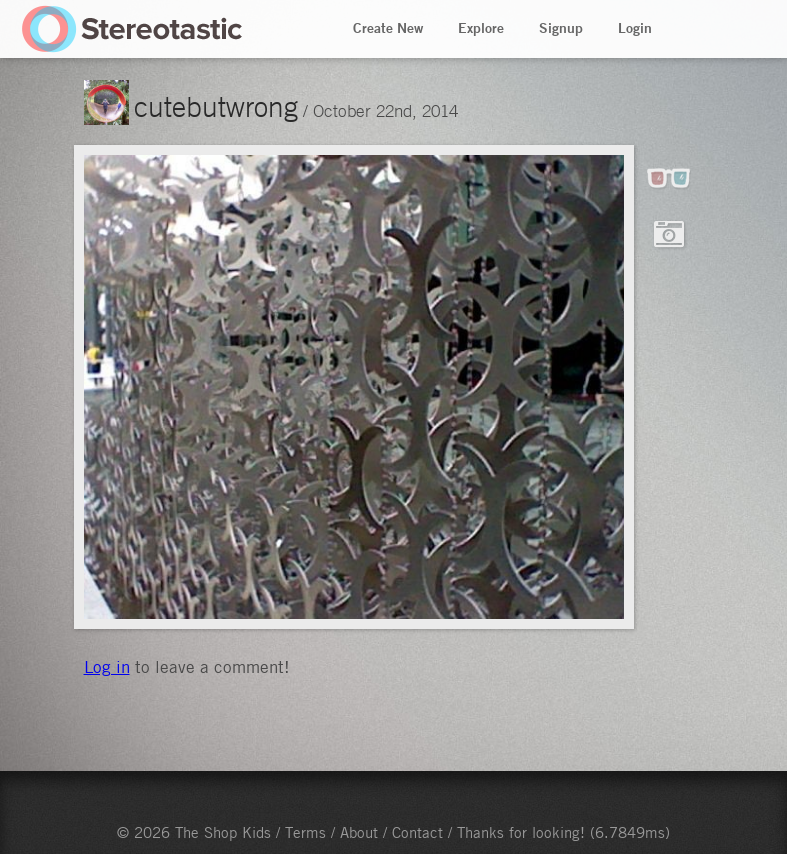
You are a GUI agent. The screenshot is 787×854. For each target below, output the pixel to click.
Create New (388, 28)
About (359, 832)
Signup (561, 28)
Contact (417, 832)
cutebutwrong (216, 106)
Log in (107, 667)
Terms (305, 832)
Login (635, 28)
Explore (481, 28)
